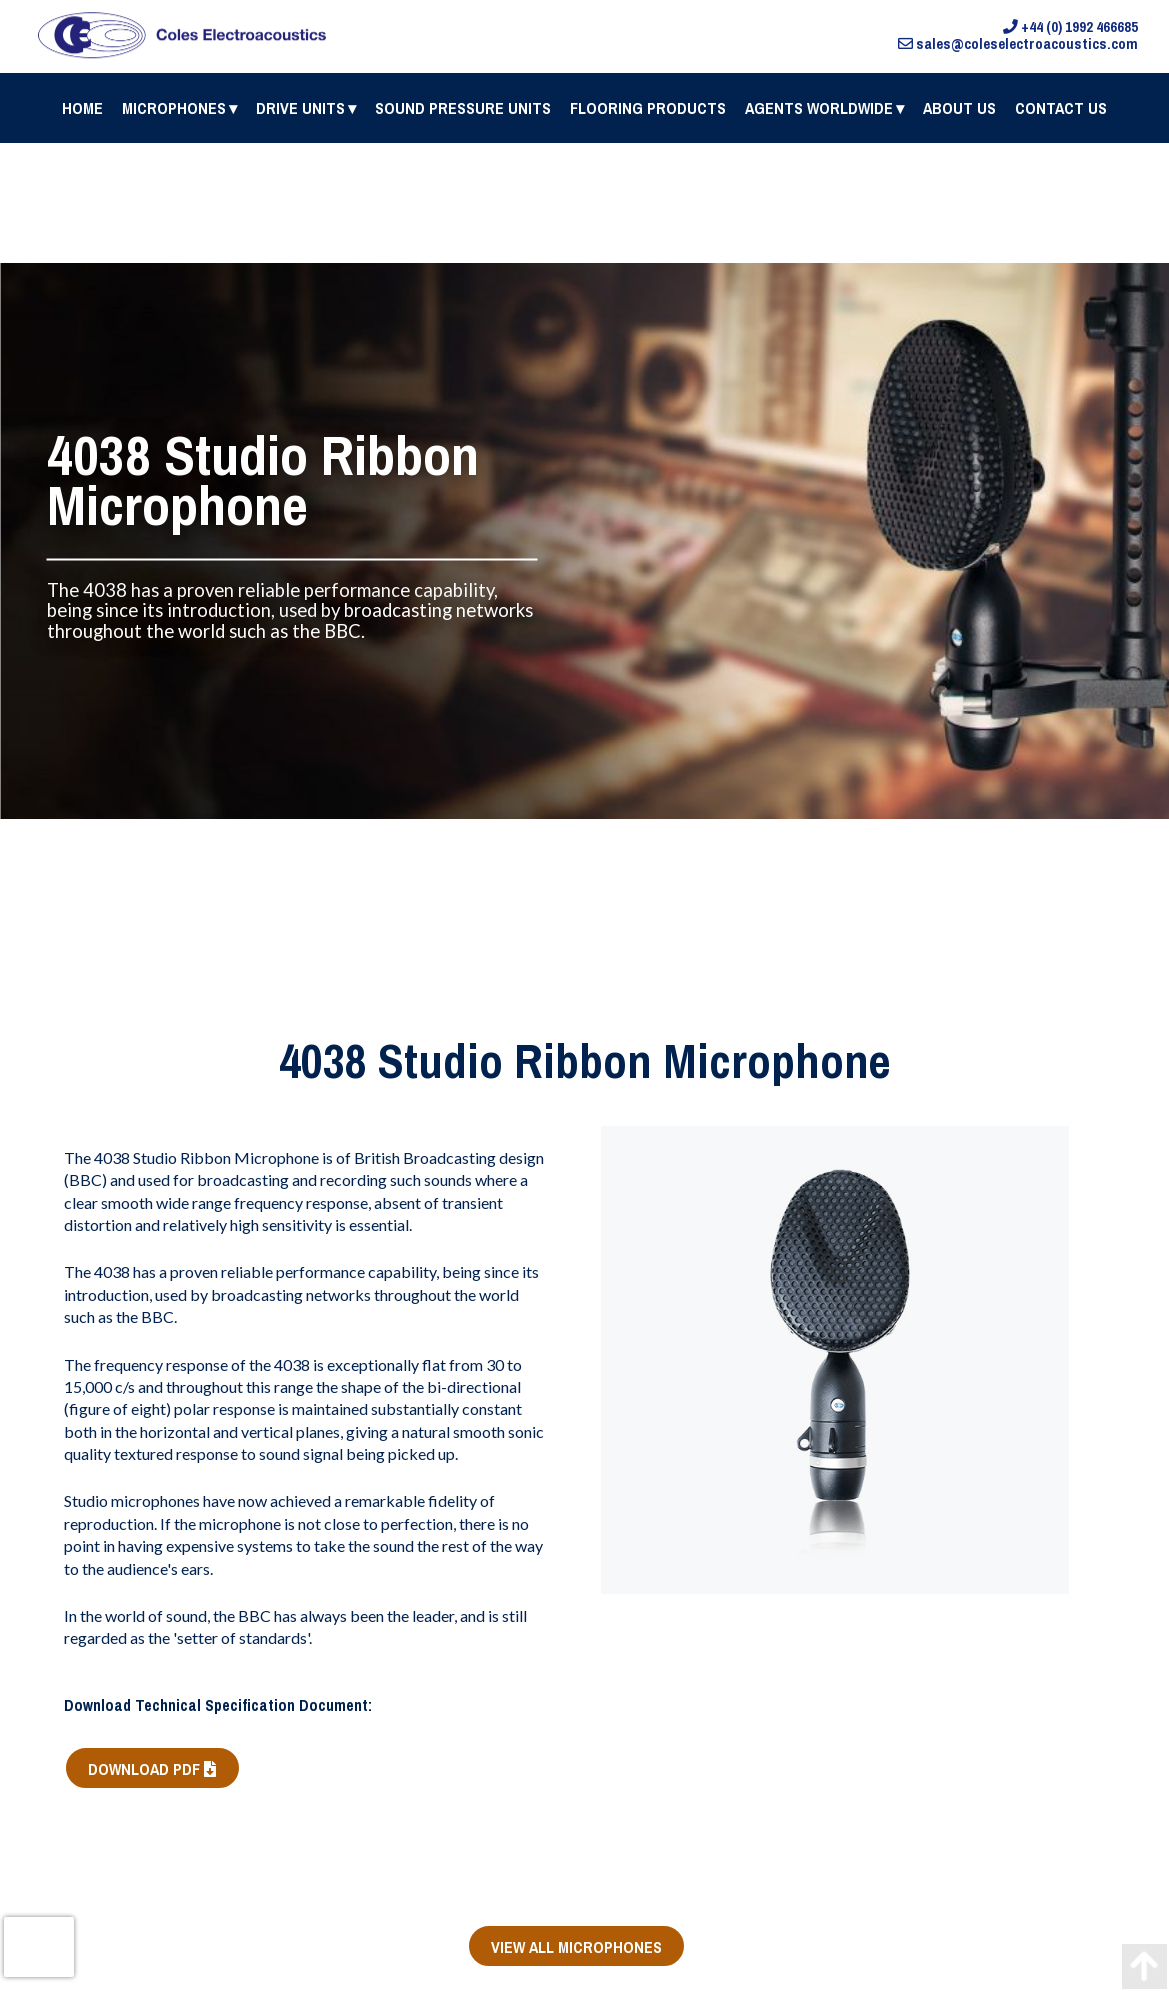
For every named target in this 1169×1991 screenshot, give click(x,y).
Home (82, 108)
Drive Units (300, 108)
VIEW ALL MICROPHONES (576, 1947)
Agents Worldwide (819, 108)
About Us (959, 108)
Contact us (1061, 108)
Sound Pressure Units (463, 108)
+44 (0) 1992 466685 (1070, 28)
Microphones (174, 108)
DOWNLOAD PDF (152, 1769)
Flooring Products (648, 108)
